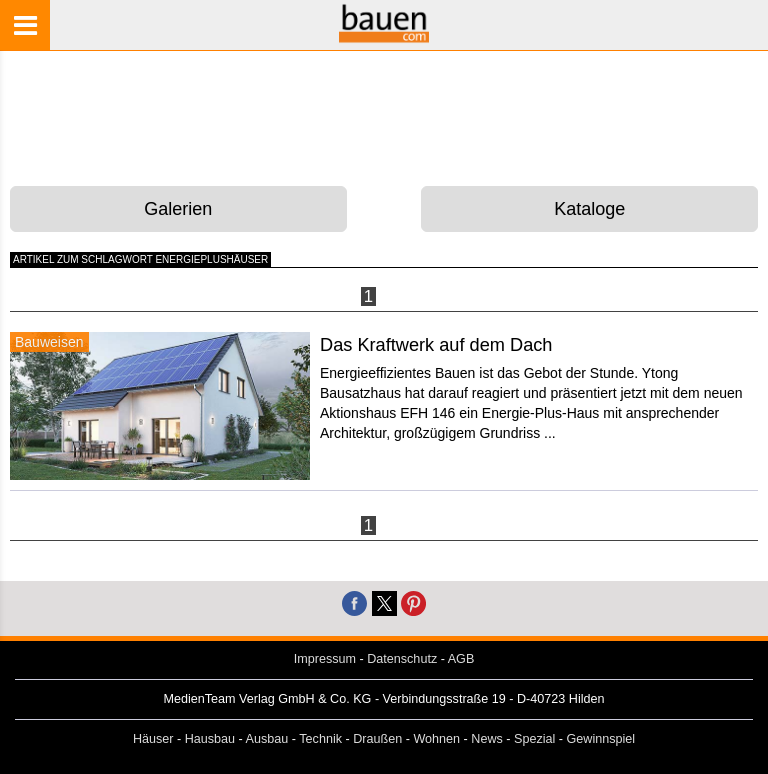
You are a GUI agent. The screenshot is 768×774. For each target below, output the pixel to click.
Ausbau (267, 739)
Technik (320, 739)
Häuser (153, 739)
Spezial (534, 739)
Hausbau (210, 739)
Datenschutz (402, 659)
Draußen (377, 739)
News (487, 739)
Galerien (178, 209)
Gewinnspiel (601, 739)
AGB (461, 659)
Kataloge (589, 209)
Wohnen (436, 739)
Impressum (325, 659)
